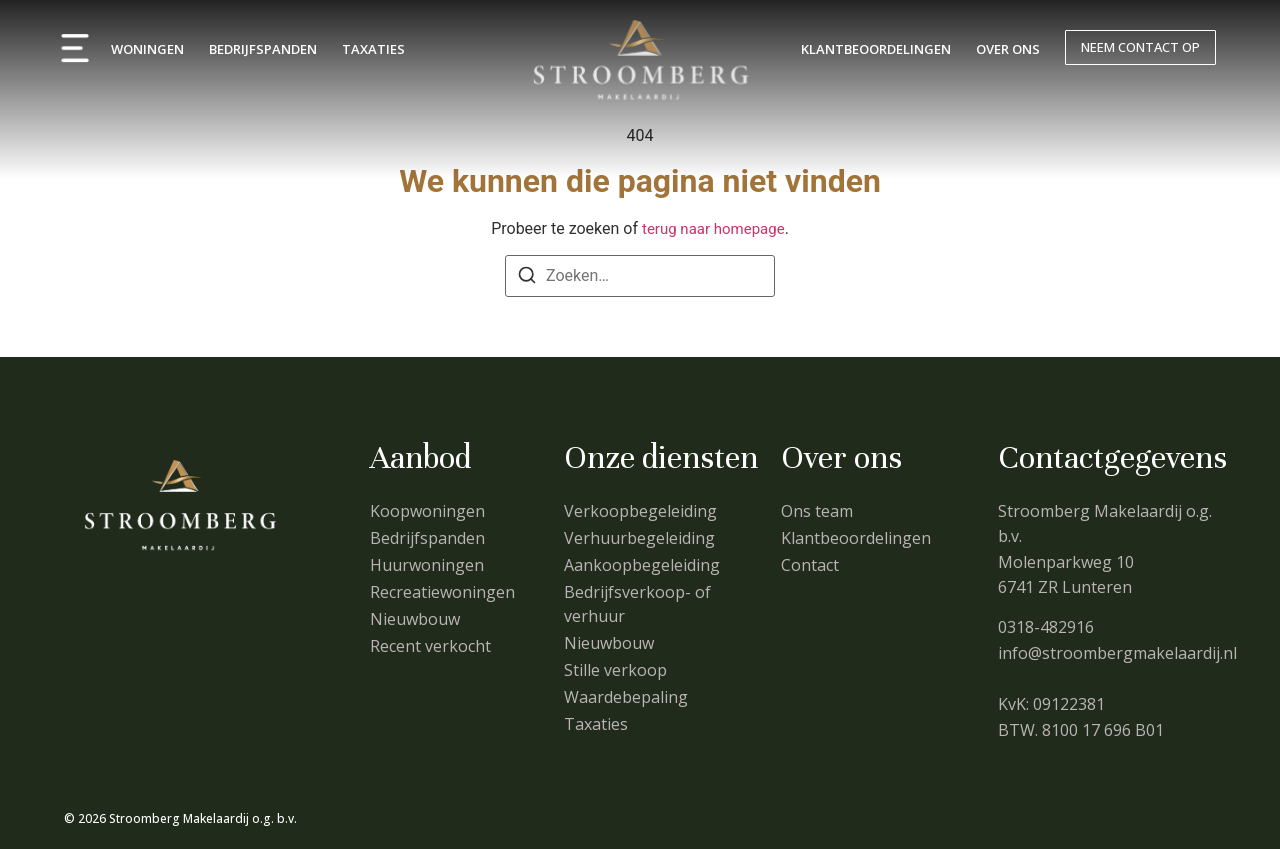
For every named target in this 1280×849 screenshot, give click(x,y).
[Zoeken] (527, 278)
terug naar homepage (713, 229)
